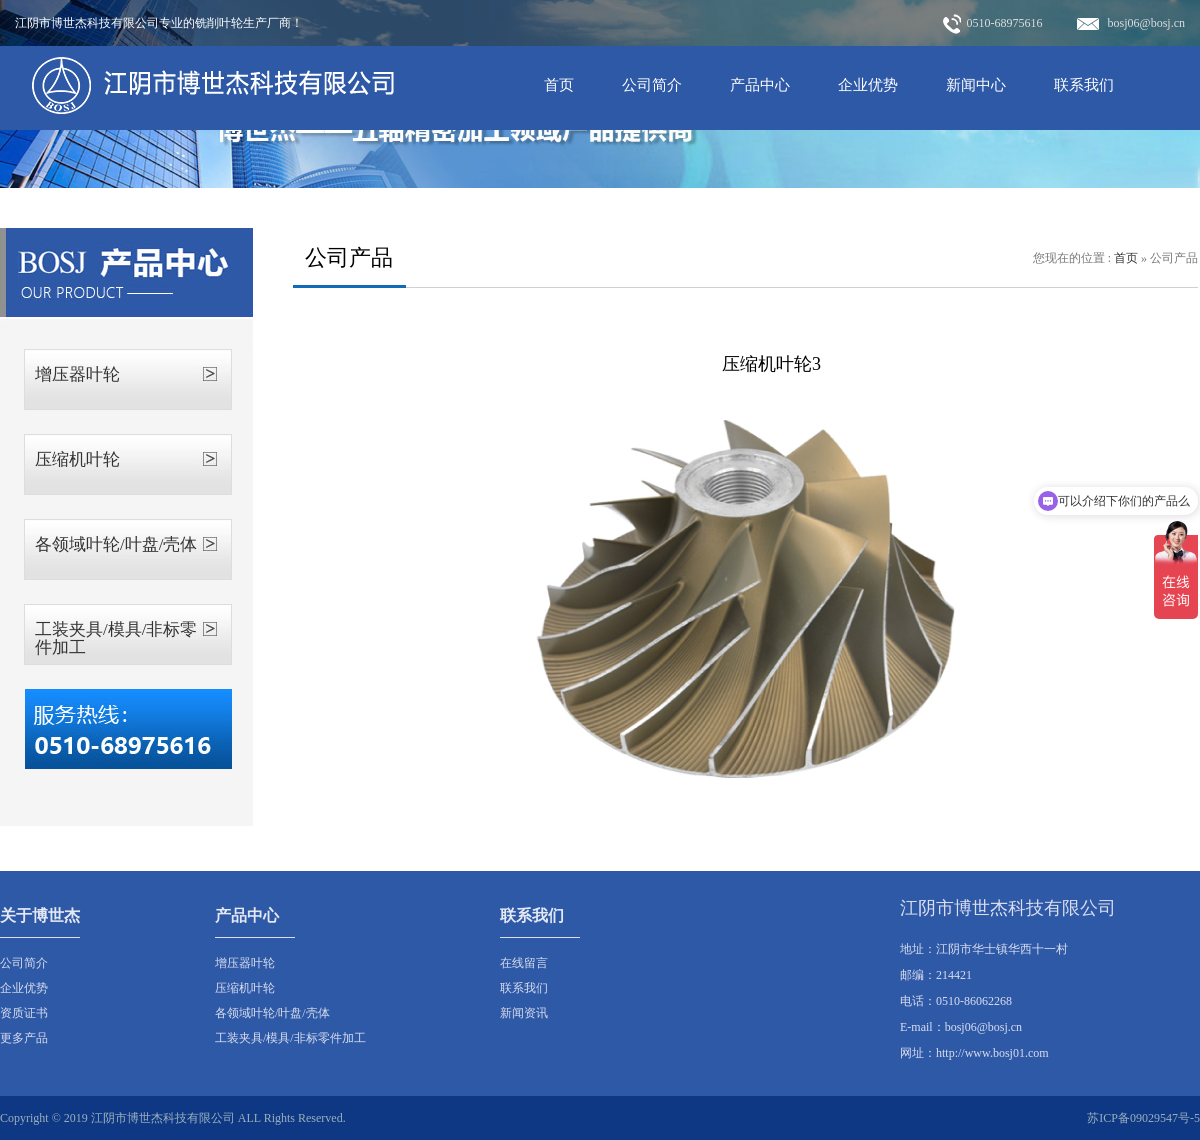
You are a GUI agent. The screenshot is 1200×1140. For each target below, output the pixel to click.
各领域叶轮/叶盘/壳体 (116, 544)
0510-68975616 (993, 24)
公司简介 (652, 85)
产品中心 (760, 85)
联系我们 (1084, 85)
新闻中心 (976, 85)
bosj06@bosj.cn (1131, 23)
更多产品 (24, 1038)
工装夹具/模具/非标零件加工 (116, 638)
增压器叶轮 (77, 374)
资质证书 (24, 1013)
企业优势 (868, 85)
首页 (559, 85)
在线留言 (524, 963)
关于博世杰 (40, 915)
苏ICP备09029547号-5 (1143, 1118)
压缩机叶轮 (77, 459)
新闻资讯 (524, 1013)
